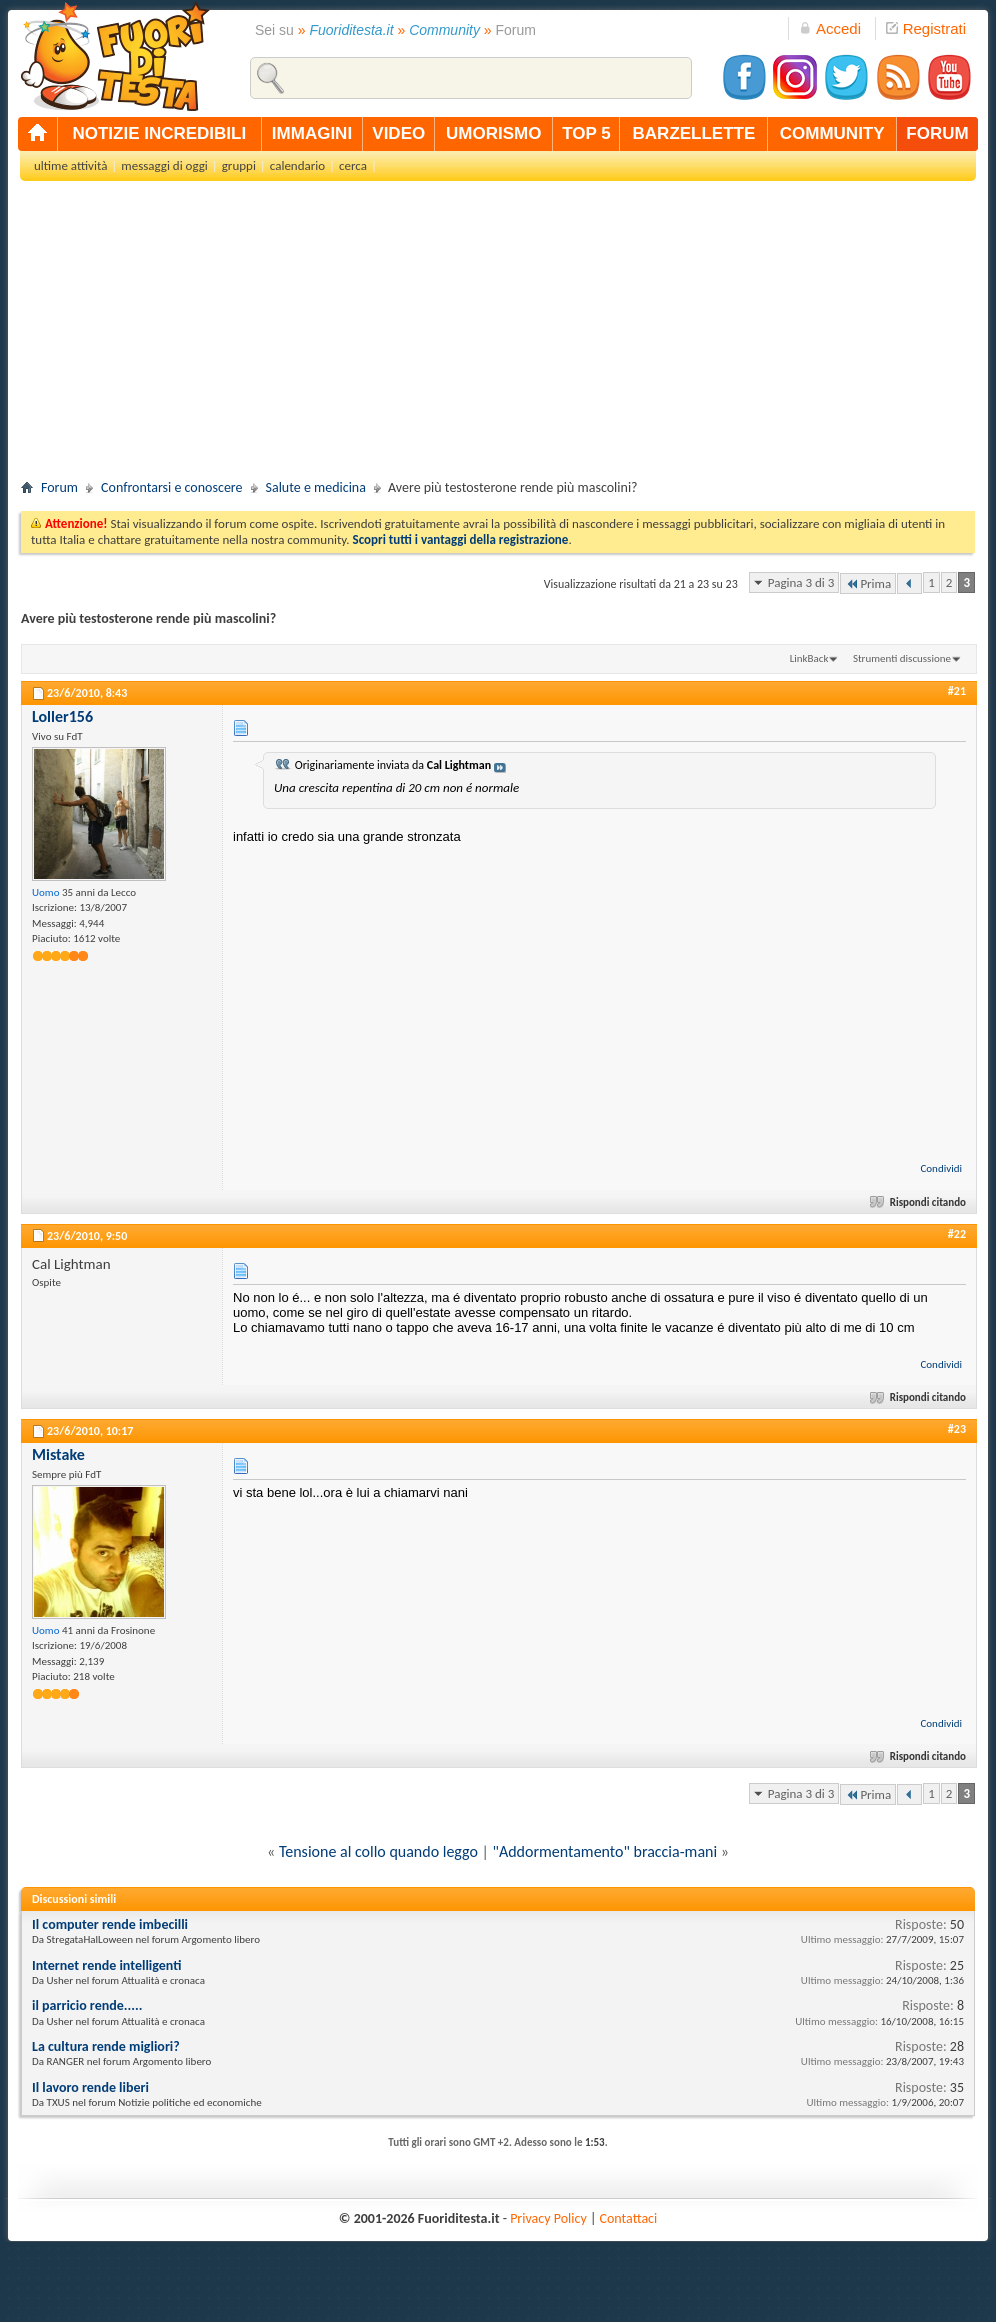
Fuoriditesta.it (352, 30)
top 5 (586, 133)
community (832, 133)
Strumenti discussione (902, 658)
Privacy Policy (548, 2218)
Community (444, 30)
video (398, 133)
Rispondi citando (919, 1202)
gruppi (239, 165)
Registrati (926, 28)
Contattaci (629, 2218)
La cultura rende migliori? (106, 2046)
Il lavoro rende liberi (90, 2087)
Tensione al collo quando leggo (378, 1851)
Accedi (830, 28)
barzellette (694, 133)
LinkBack (809, 658)
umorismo (493, 133)
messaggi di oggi (164, 165)
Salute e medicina (316, 487)
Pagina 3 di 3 (801, 582)
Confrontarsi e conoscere (171, 487)
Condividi (941, 1168)
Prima (868, 583)
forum (937, 133)
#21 (957, 691)
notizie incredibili (159, 133)
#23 (957, 1429)
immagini (312, 133)
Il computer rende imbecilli (110, 1924)
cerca (353, 165)
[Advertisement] (498, 336)
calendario (297, 165)
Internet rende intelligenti (106, 1965)
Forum (59, 487)
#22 (957, 1234)
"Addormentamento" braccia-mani (605, 1851)
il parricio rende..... (87, 2005)
